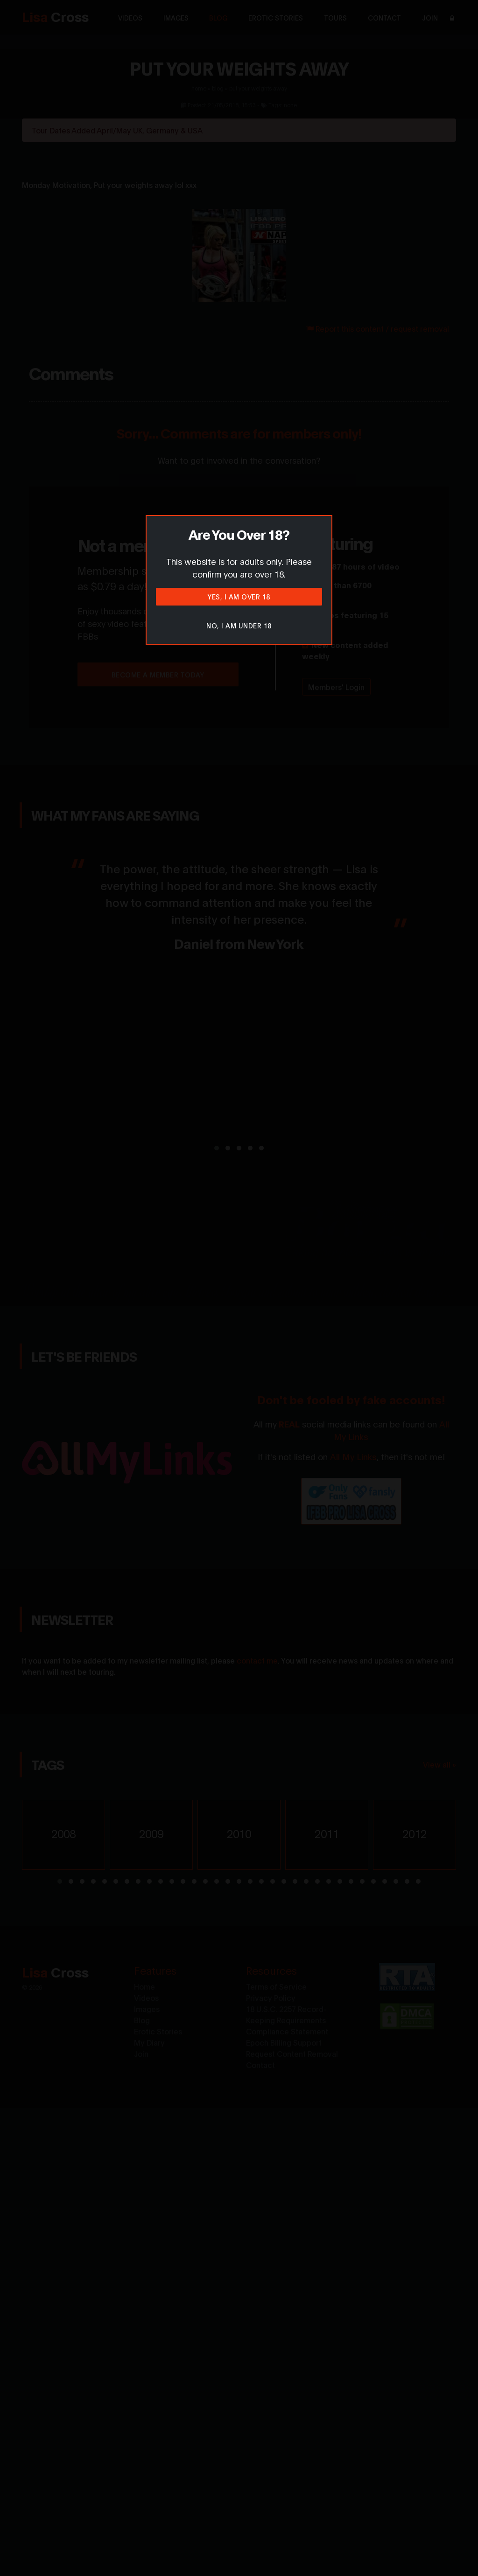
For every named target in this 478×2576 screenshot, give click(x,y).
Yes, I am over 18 (239, 596)
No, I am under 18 (239, 625)
